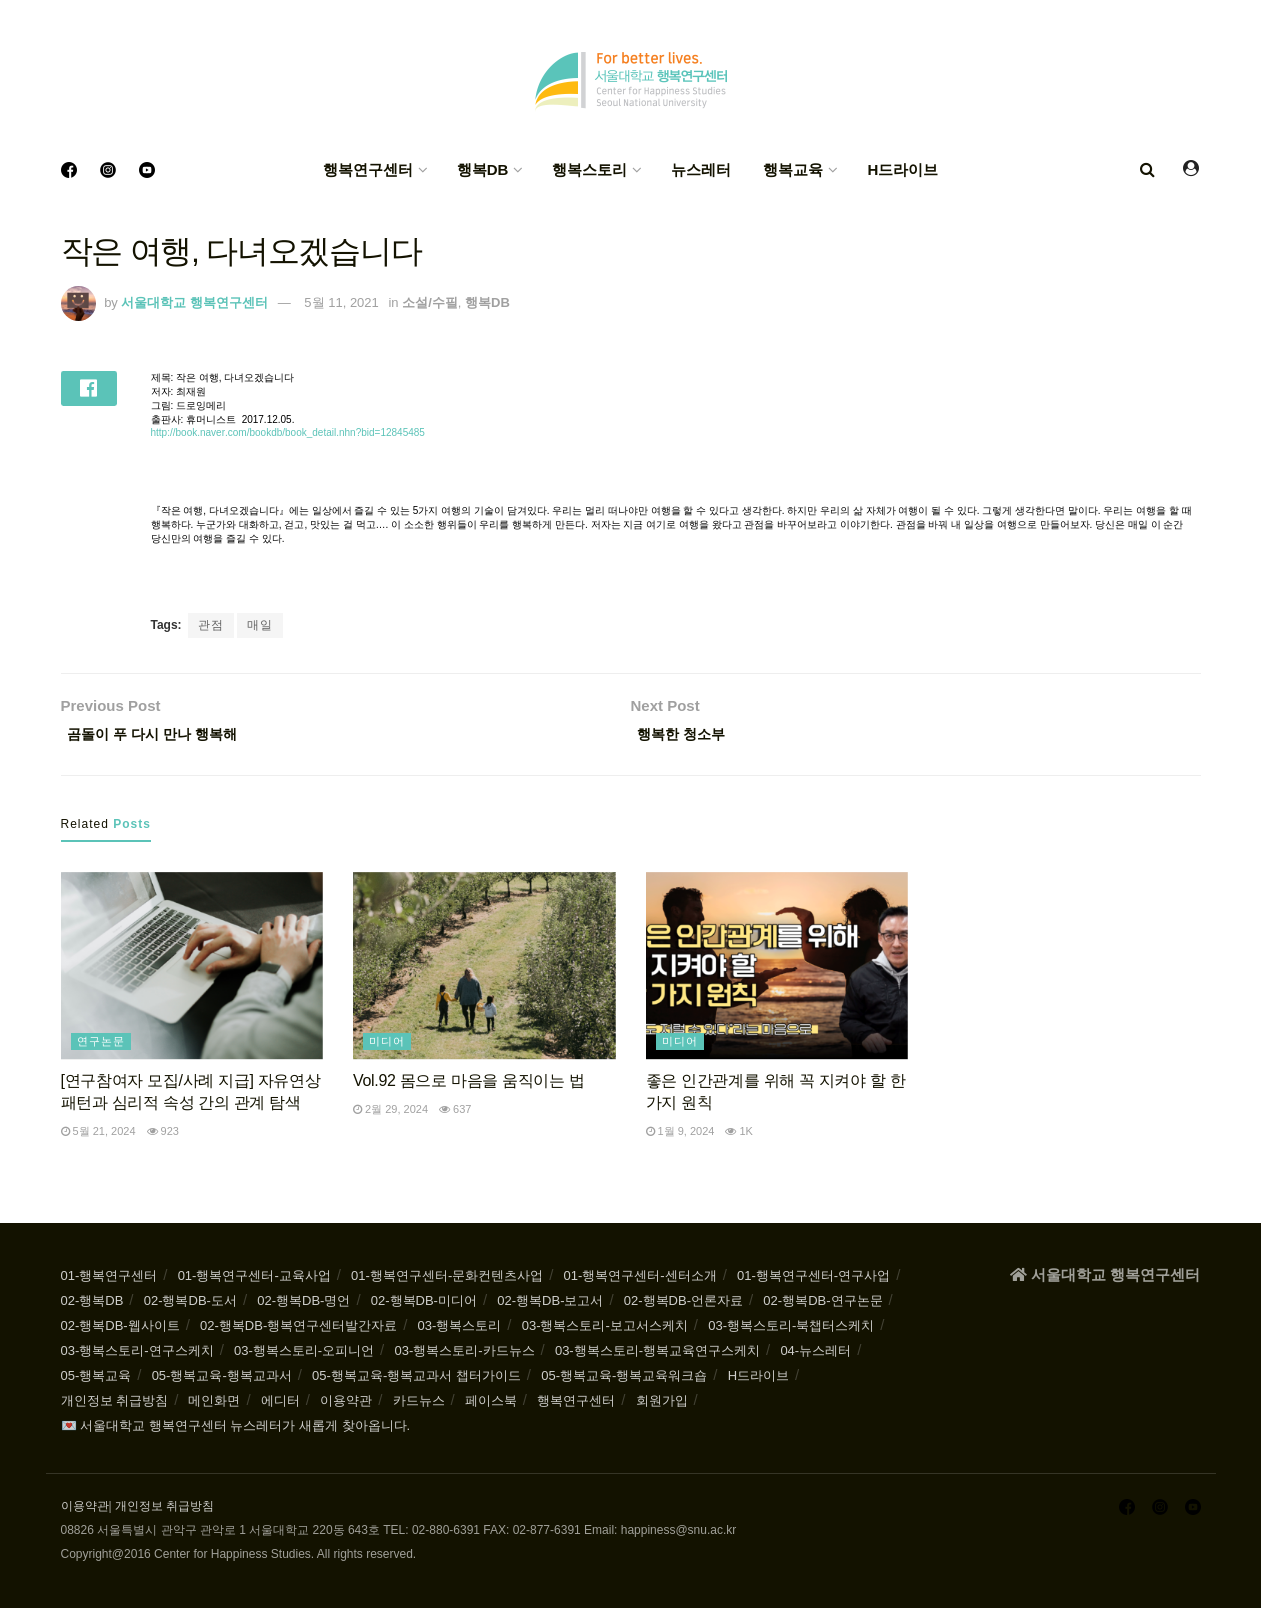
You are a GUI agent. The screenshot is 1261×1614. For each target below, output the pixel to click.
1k (739, 1137)
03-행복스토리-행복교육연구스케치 (657, 1356)
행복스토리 (589, 169)
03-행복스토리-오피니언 (304, 1356)
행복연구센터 (368, 169)
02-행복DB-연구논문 (822, 1306)
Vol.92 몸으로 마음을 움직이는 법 (469, 1085)
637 (455, 1114)
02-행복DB (92, 1306)
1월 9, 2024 (680, 1137)
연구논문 (101, 1046)
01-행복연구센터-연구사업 (813, 1281)
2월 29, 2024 (390, 1114)
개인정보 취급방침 (115, 1406)
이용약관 (346, 1406)
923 (163, 1137)
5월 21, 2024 (98, 1137)
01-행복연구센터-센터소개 (640, 1281)
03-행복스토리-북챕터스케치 (791, 1331)
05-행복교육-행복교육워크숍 (624, 1381)
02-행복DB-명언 (303, 1306)
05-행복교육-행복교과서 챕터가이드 (416, 1381)
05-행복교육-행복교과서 (222, 1381)
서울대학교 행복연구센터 (194, 302)
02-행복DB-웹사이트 (120, 1331)
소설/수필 (430, 302)
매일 (260, 625)
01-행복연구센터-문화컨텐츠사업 (447, 1281)
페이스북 (491, 1406)
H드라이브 (902, 169)
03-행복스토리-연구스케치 (137, 1356)
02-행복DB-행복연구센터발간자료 (298, 1331)
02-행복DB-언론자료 (683, 1306)
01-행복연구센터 (109, 1281)
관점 (211, 625)
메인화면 (214, 1406)
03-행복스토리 (460, 1331)
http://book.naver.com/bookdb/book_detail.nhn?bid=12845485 (288, 432)
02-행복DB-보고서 (550, 1306)
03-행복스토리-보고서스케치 (605, 1331)
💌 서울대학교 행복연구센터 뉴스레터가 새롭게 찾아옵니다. (236, 1431)
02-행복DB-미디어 (424, 1306)
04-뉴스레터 (815, 1356)
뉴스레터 (701, 169)
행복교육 (793, 169)
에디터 (280, 1406)
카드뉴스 (419, 1406)
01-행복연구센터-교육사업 (254, 1281)
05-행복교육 (96, 1381)
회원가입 (662, 1406)
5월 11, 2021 (341, 302)
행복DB (483, 169)
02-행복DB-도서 (190, 1306)
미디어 (387, 1046)
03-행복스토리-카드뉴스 (464, 1356)
